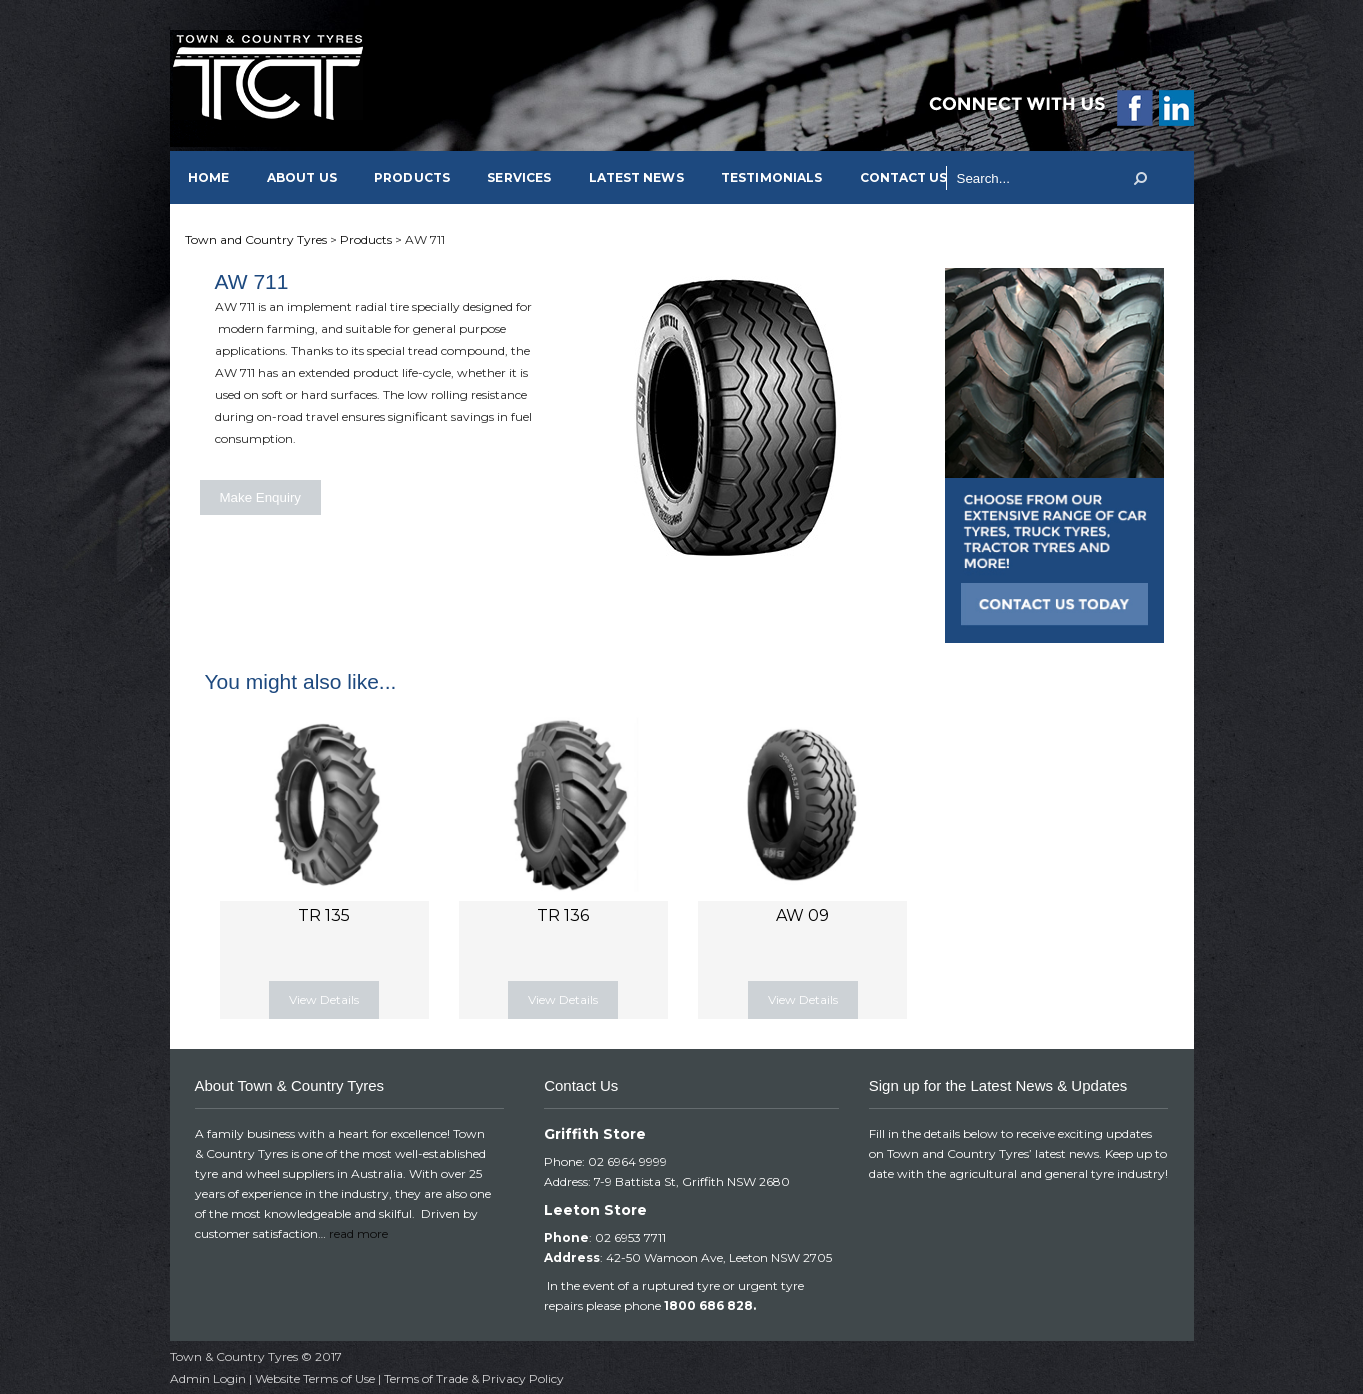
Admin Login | (212, 1378)
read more (358, 1233)
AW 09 (802, 915)
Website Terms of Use (315, 1378)
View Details (324, 999)
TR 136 (563, 915)
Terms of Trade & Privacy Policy (474, 1378)
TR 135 (324, 915)
